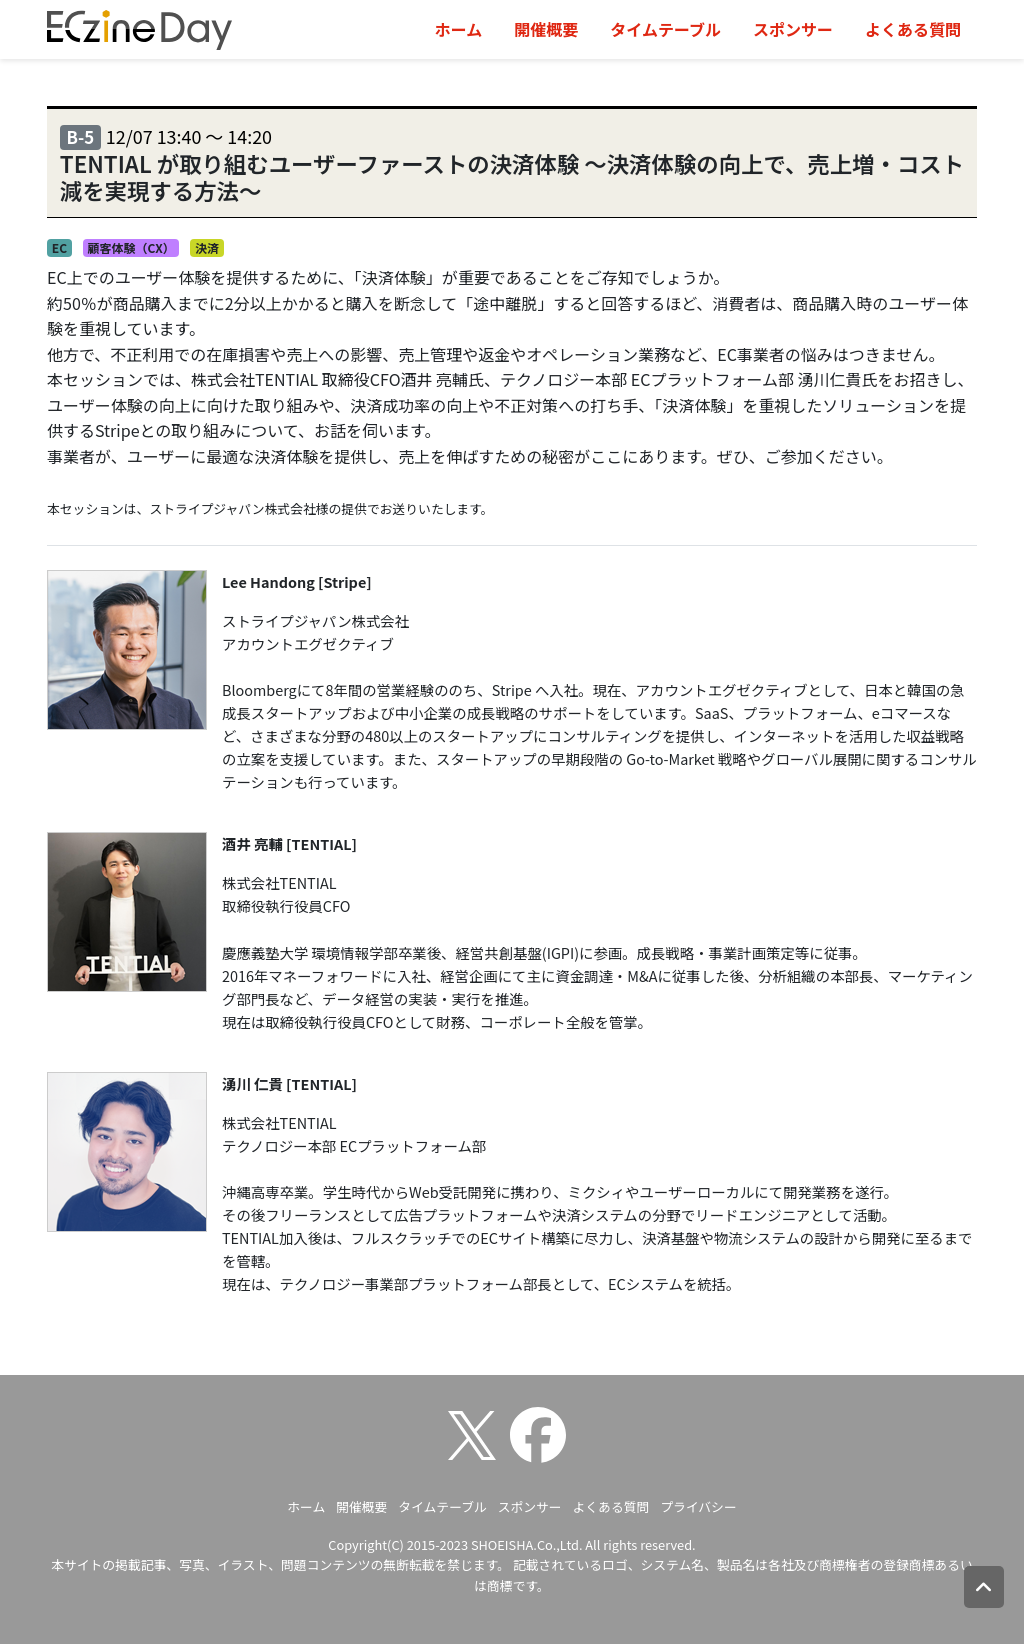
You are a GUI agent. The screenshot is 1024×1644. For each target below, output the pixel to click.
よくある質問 (913, 29)
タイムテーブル (665, 29)
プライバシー (698, 1506)
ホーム (459, 29)
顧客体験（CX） (130, 247)
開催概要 (546, 29)
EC (59, 247)
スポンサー (793, 29)
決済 (207, 247)
